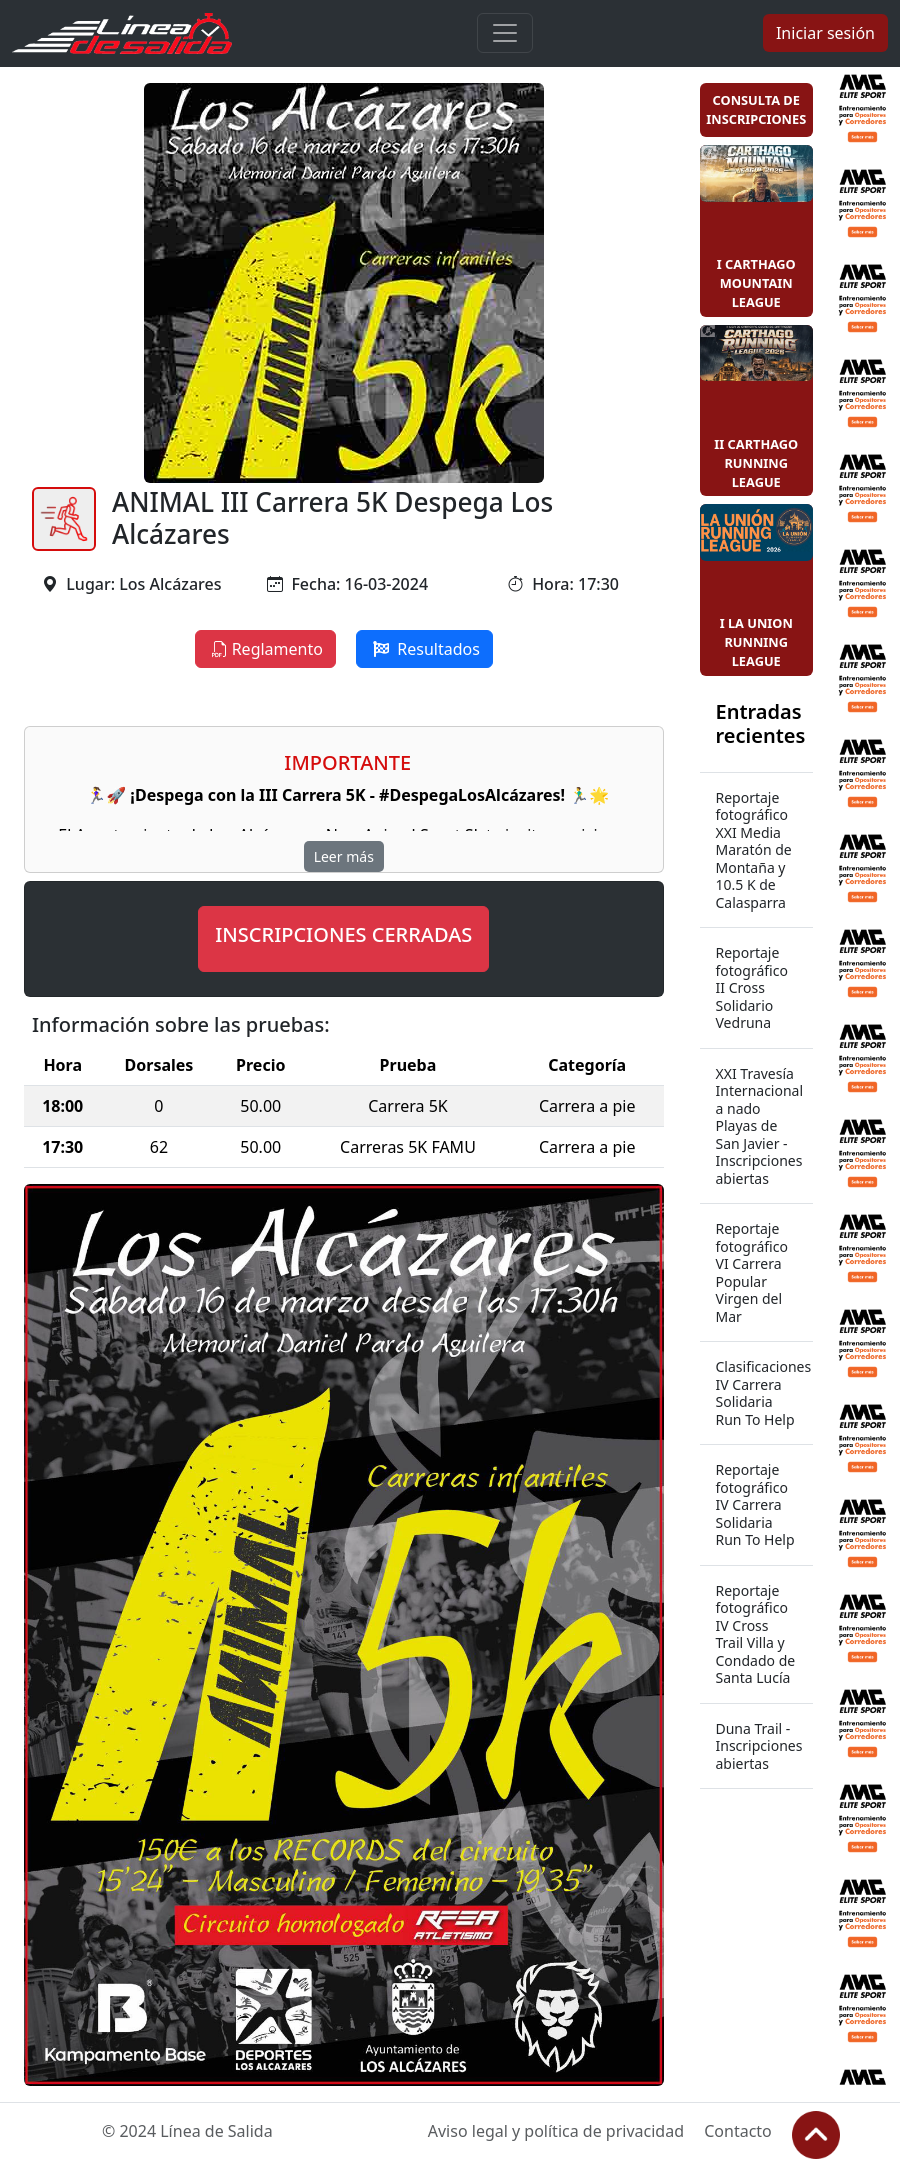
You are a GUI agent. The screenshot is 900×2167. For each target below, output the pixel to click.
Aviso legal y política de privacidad (556, 2131)
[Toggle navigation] (505, 33)
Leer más (344, 856)
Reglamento (265, 649)
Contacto (738, 2131)
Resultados (424, 649)
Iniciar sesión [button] (825, 33)
